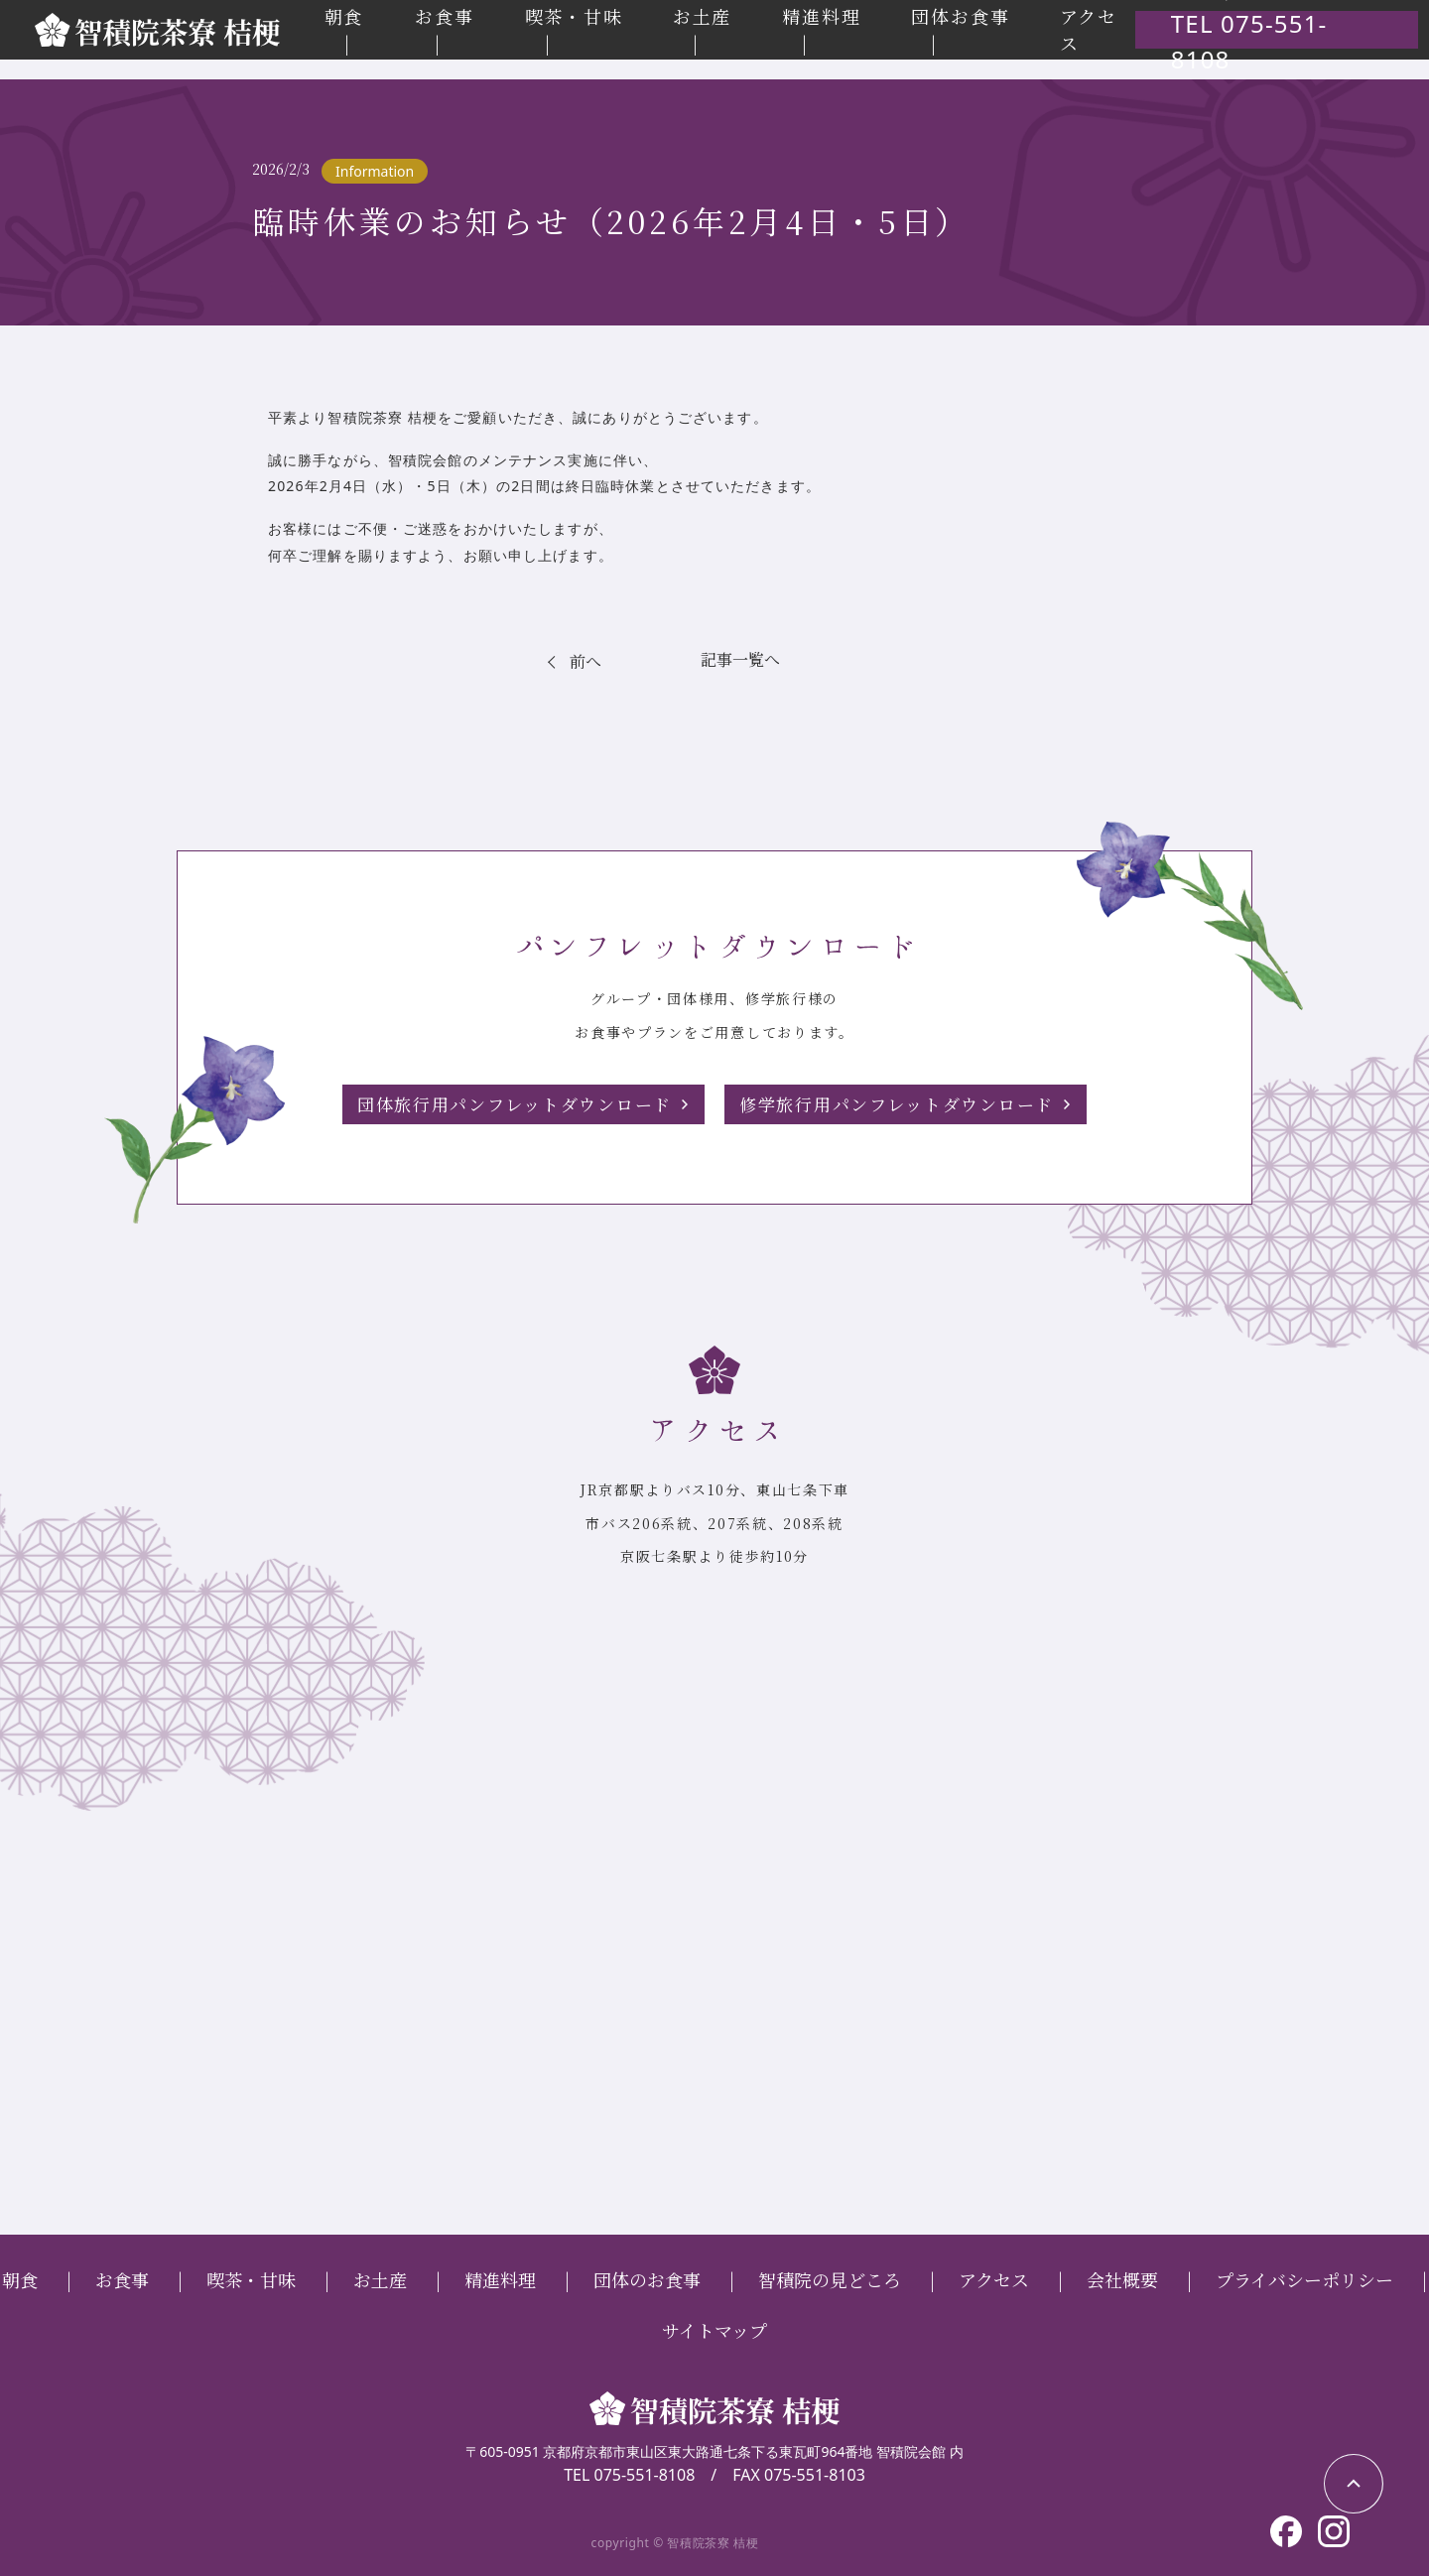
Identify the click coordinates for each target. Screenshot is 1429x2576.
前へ (586, 660)
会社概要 (1122, 2278)
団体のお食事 (647, 2278)
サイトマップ (714, 2329)
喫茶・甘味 (607, 26)
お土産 (731, 26)
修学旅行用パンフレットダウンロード (906, 1103)
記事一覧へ (741, 659)
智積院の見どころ (829, 2278)
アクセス (994, 2278)
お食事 (481, 26)
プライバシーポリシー (1304, 2278)
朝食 (382, 26)
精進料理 (848, 26)
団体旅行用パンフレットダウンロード (505, 1103)
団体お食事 (984, 26)
